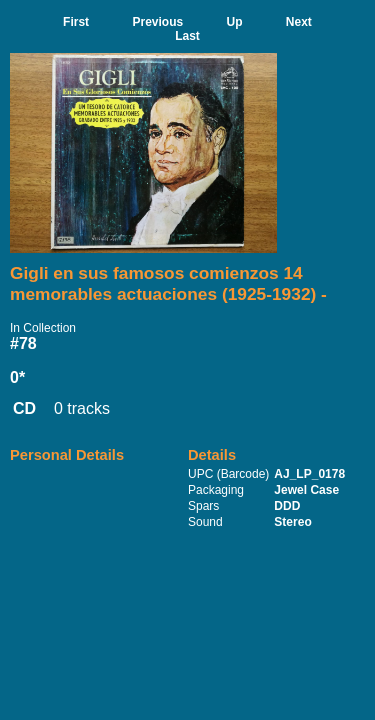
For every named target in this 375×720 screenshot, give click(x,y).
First (76, 22)
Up (235, 22)
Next (299, 22)
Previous (157, 22)
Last (187, 36)
